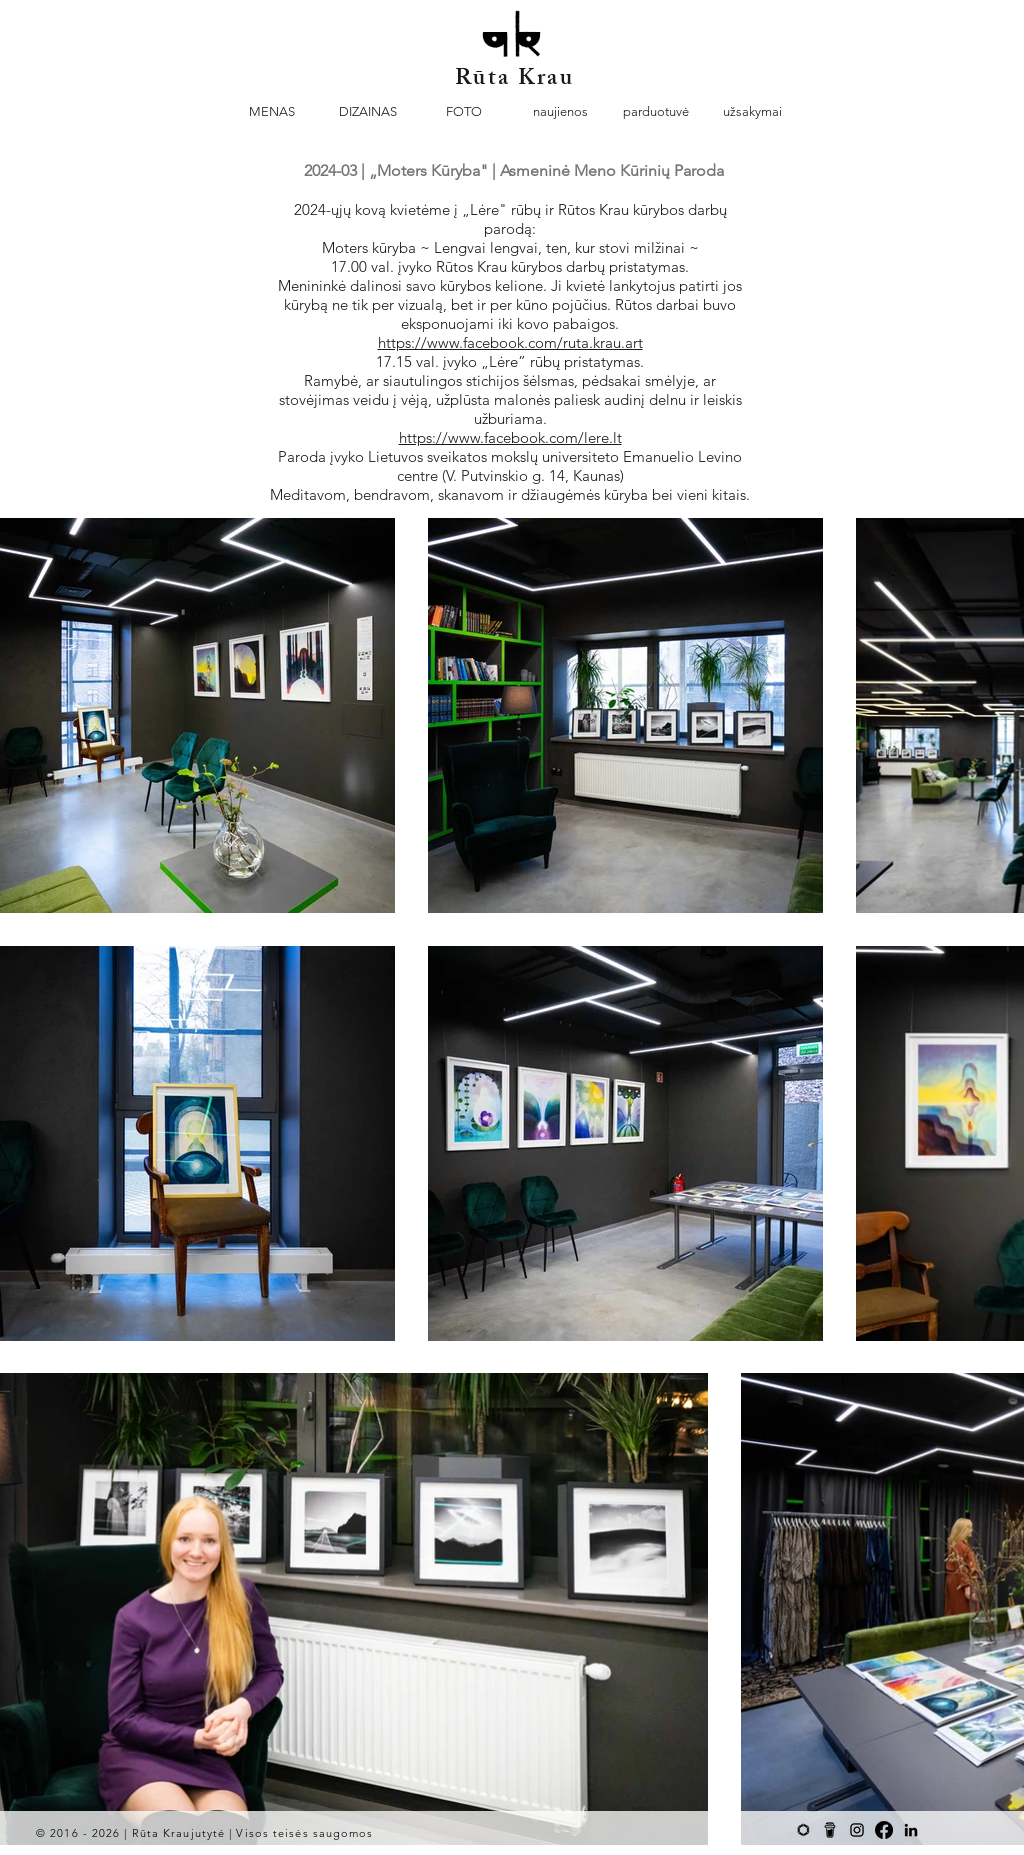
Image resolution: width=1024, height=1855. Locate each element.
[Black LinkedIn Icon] (911, 1830)
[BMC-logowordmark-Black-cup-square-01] (830, 1830)
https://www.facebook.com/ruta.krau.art (510, 342)
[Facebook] (884, 1830)
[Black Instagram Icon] (857, 1830)
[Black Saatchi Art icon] (803, 1830)
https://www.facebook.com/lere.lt (510, 437)
